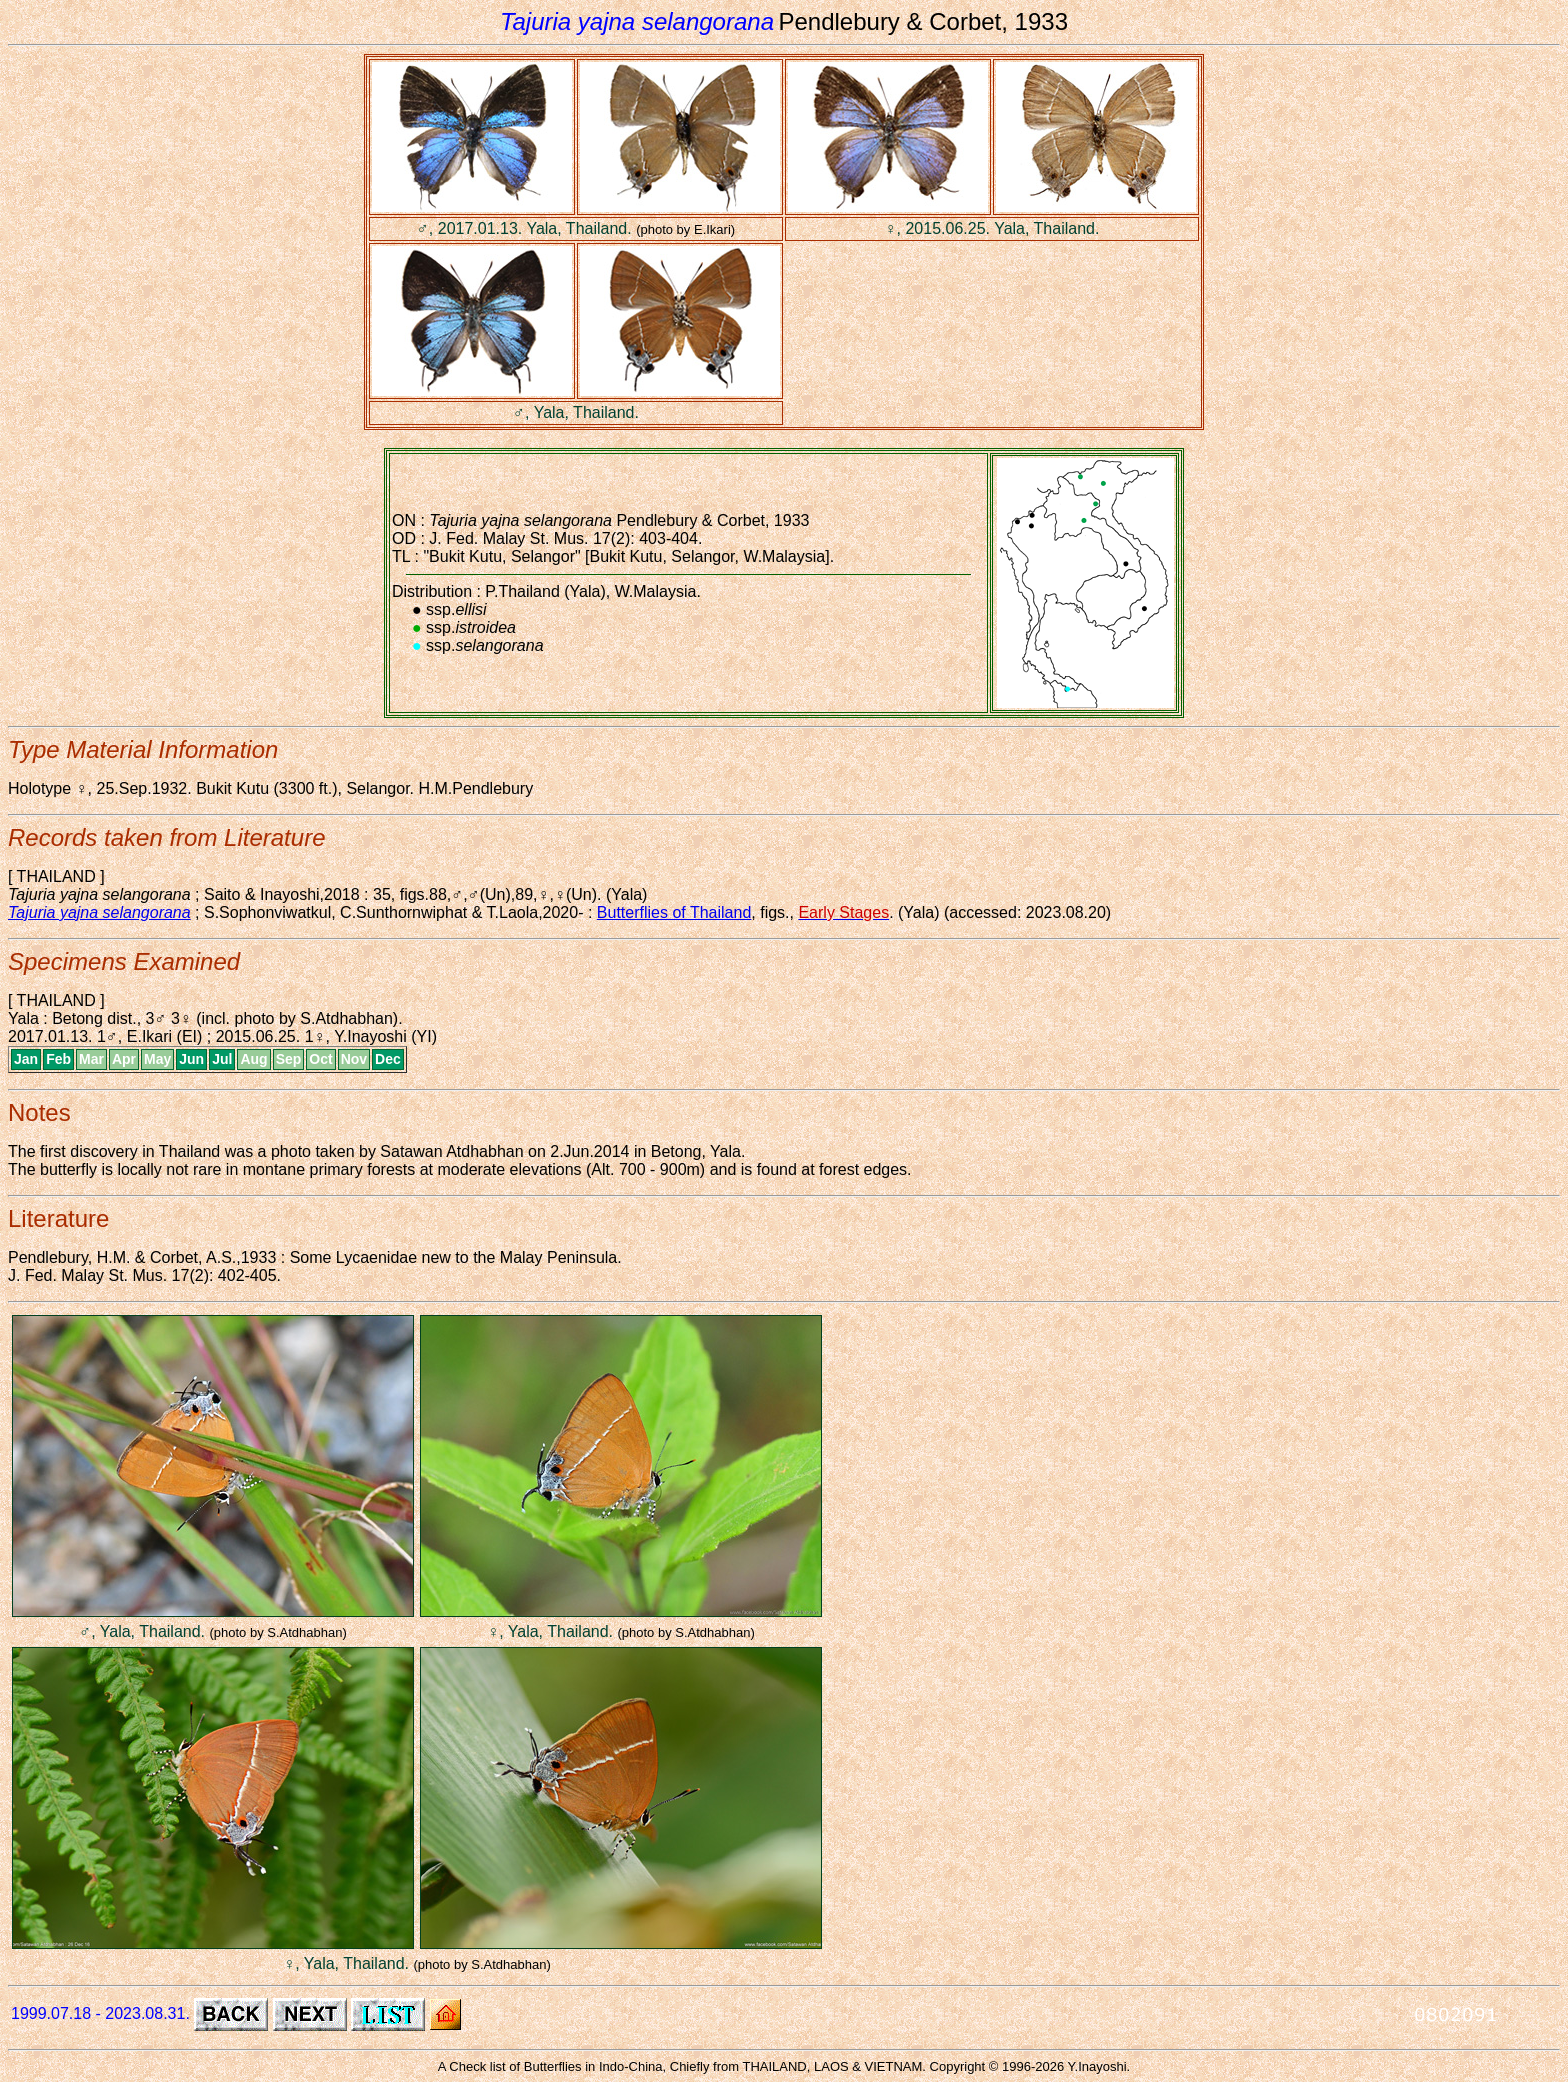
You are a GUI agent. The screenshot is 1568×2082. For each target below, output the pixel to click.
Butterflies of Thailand (674, 912)
